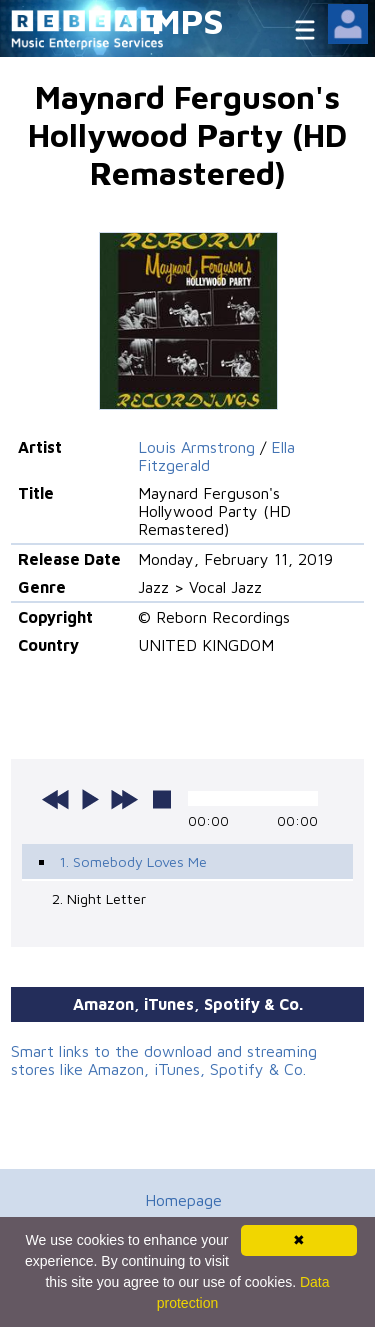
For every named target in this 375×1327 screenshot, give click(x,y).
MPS (188, 20)
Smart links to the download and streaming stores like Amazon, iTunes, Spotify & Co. (164, 1060)
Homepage (183, 1200)
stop (162, 799)
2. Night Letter (99, 898)
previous (56, 799)
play (90, 799)
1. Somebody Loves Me (133, 861)
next (124, 799)
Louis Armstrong (196, 447)
